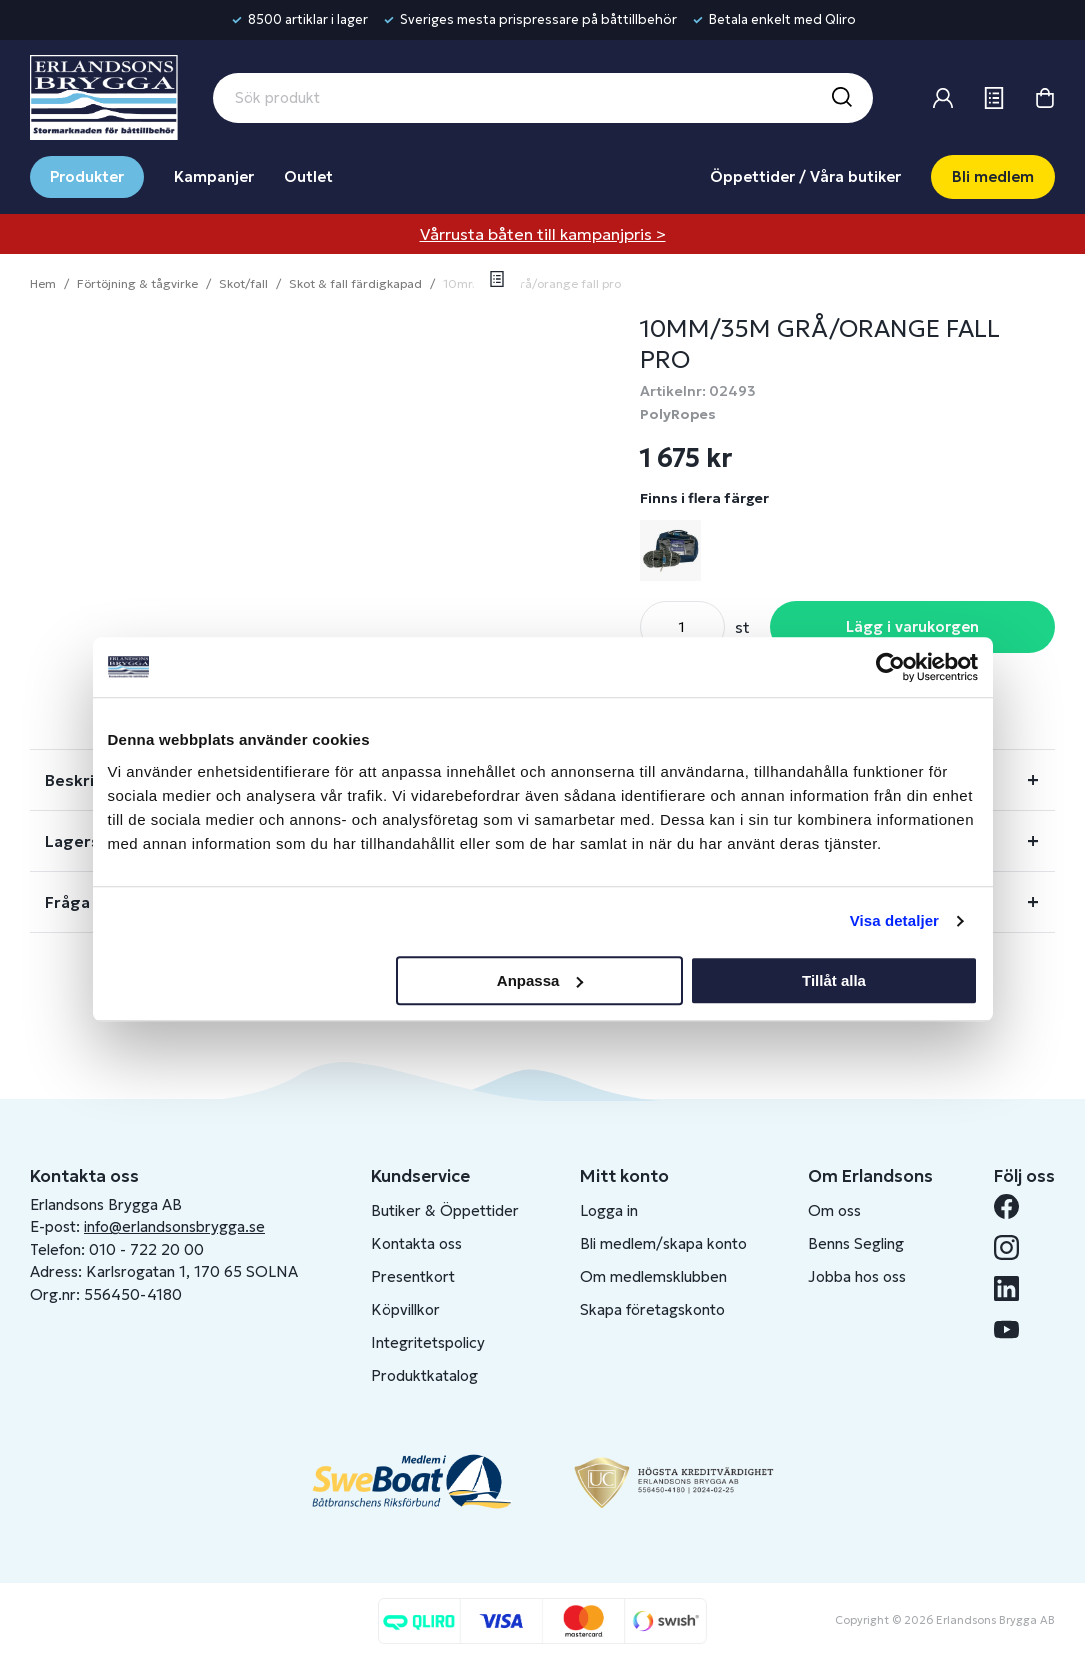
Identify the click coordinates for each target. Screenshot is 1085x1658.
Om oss (834, 1210)
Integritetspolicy (428, 1342)
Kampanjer (214, 176)
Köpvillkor (405, 1309)
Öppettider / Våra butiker (805, 176)
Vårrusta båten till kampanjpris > (543, 234)
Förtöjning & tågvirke (137, 283)
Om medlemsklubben (653, 1276)
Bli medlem (993, 176)
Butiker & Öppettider (445, 1210)
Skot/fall (243, 283)
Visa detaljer (894, 920)
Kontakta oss (416, 1243)
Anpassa (540, 980)
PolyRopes (678, 414)
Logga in (609, 1210)
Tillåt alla (834, 980)
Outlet (308, 176)
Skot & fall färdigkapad (355, 283)
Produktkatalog (424, 1375)
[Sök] (841, 98)
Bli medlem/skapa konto (663, 1243)
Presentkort (413, 1276)
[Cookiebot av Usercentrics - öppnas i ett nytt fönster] (890, 667)
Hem (43, 283)
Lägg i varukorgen (912, 626)
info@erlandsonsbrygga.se (174, 1226)
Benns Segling (856, 1243)
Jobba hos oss (857, 1276)
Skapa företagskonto (652, 1309)
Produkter (87, 176)
